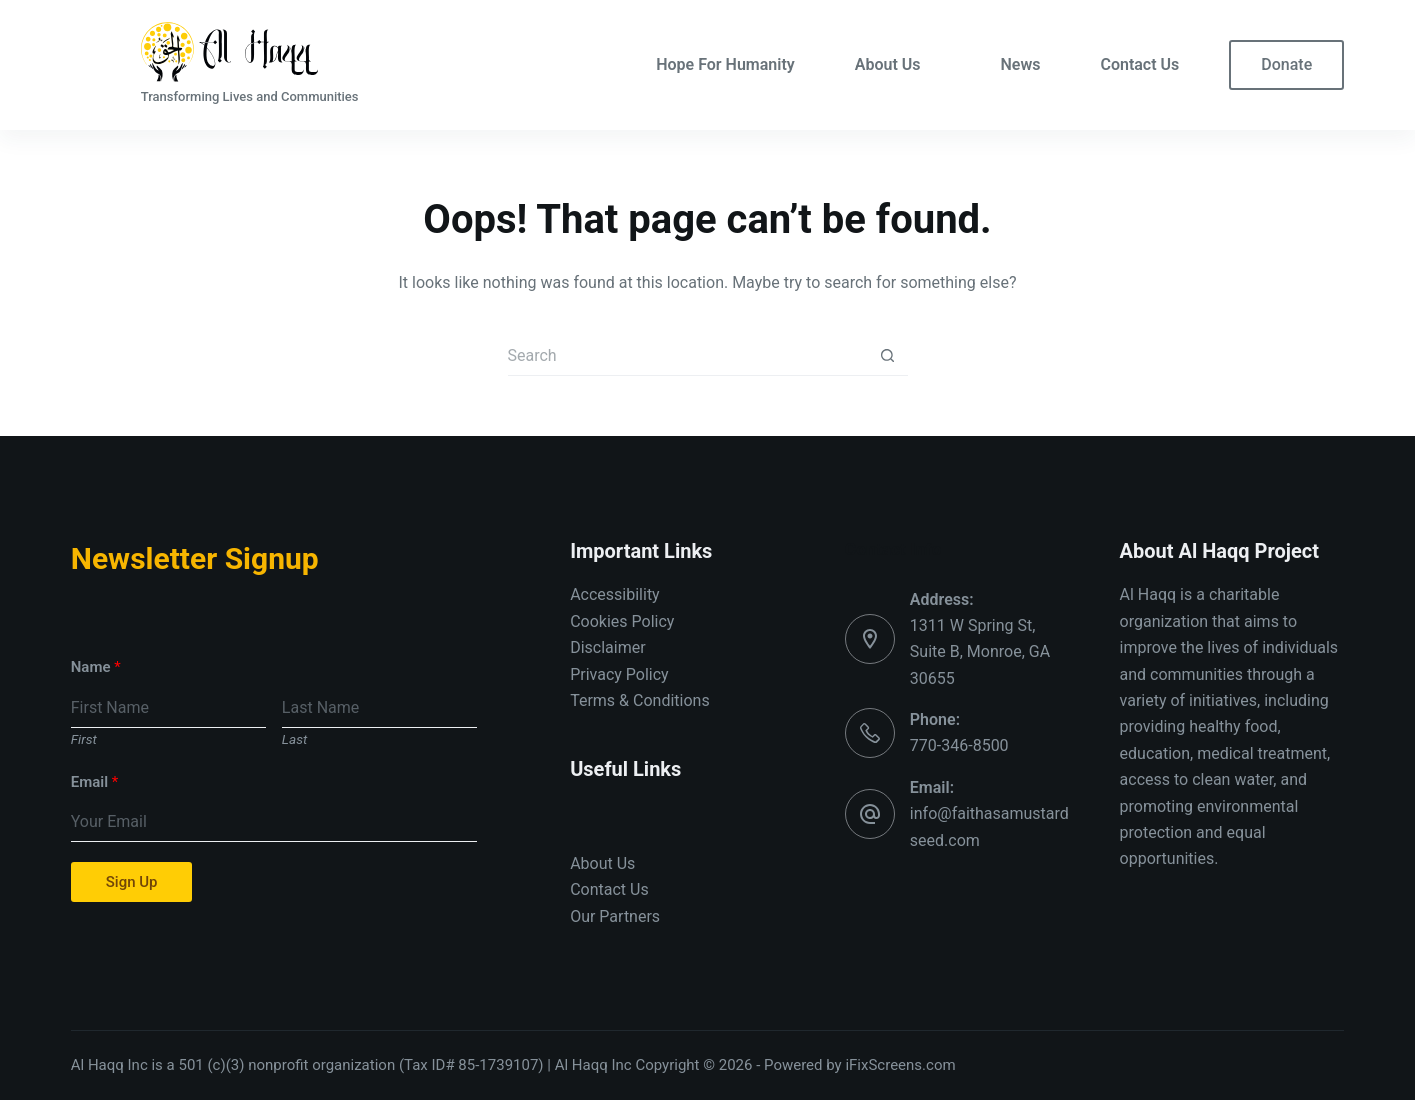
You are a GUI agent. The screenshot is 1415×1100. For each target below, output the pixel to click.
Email (95, 782)
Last (294, 739)
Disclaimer (607, 647)
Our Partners (615, 916)
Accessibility (615, 594)
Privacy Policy (619, 674)
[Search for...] (688, 356)
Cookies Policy (622, 621)
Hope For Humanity (725, 64)
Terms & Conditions (640, 700)
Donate (1286, 64)
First (84, 739)
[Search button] (888, 356)
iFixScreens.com (900, 1065)
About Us (888, 64)
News (1020, 64)
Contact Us (1139, 64)
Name (96, 667)
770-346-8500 (959, 745)
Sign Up (132, 882)
